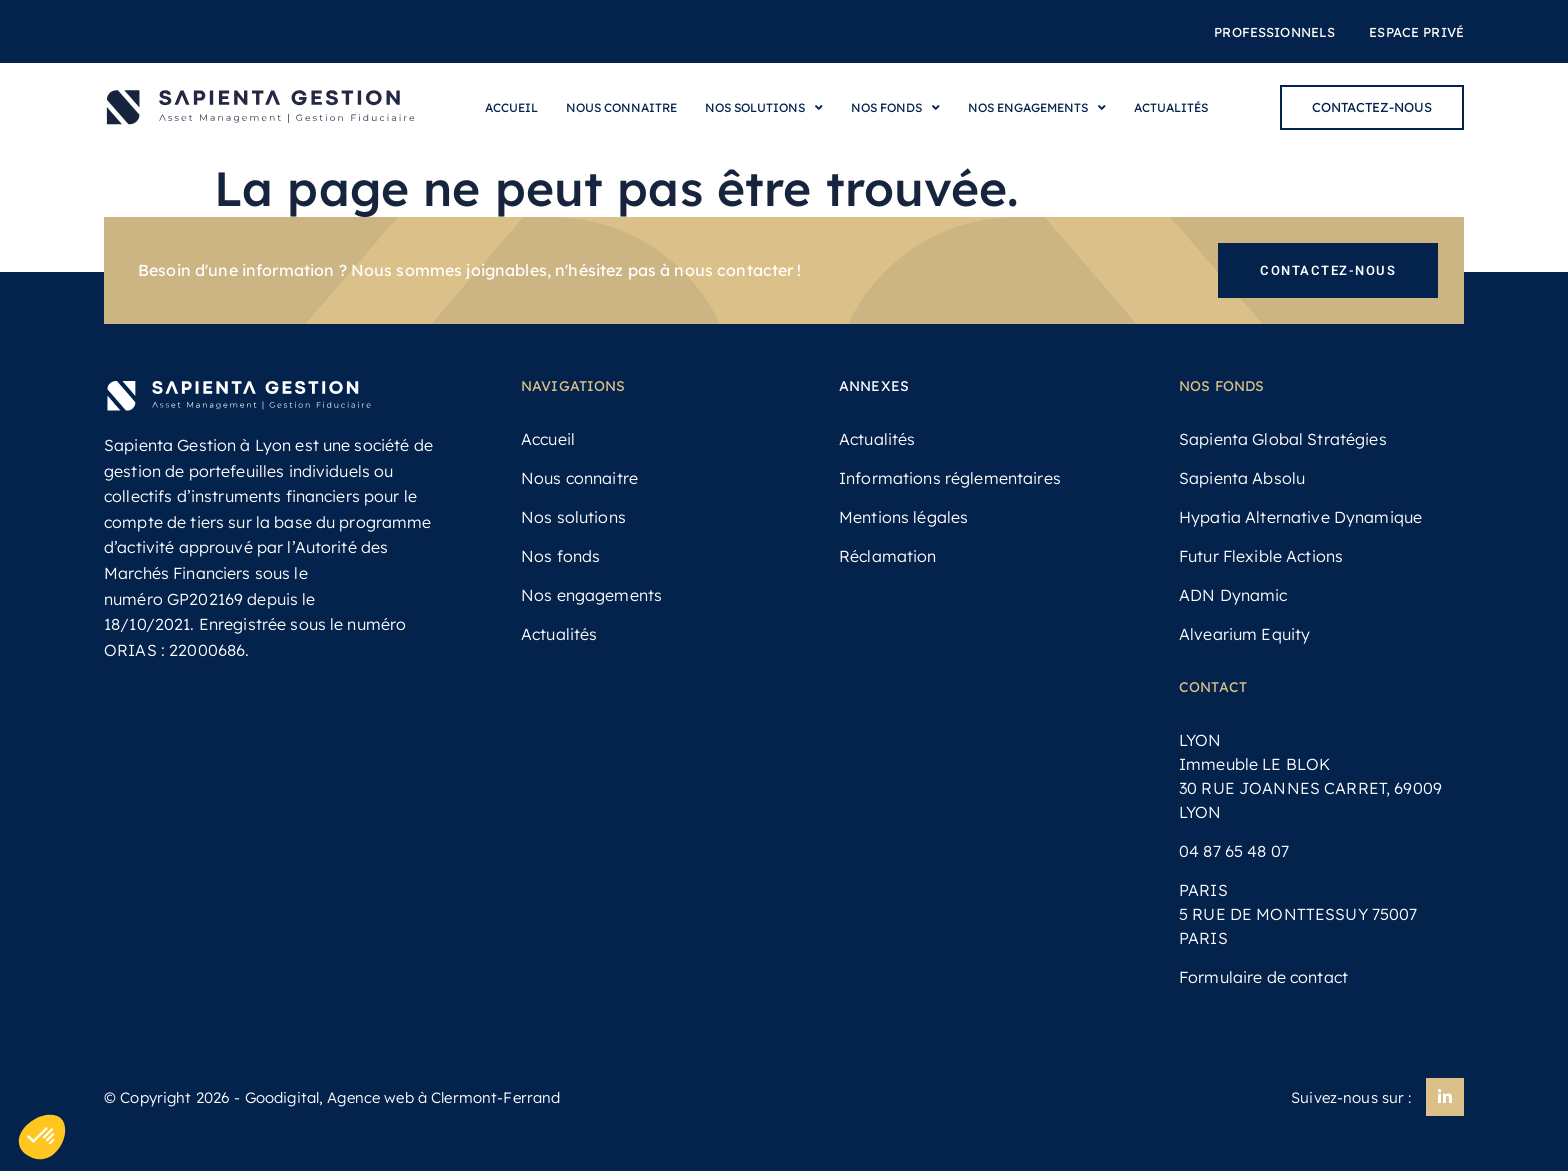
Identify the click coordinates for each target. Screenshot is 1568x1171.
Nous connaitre (621, 107)
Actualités (1171, 107)
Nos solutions (764, 108)
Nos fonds (895, 108)
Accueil (511, 107)
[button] (42, 1137)
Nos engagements (1037, 108)
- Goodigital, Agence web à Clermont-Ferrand (395, 1097)
